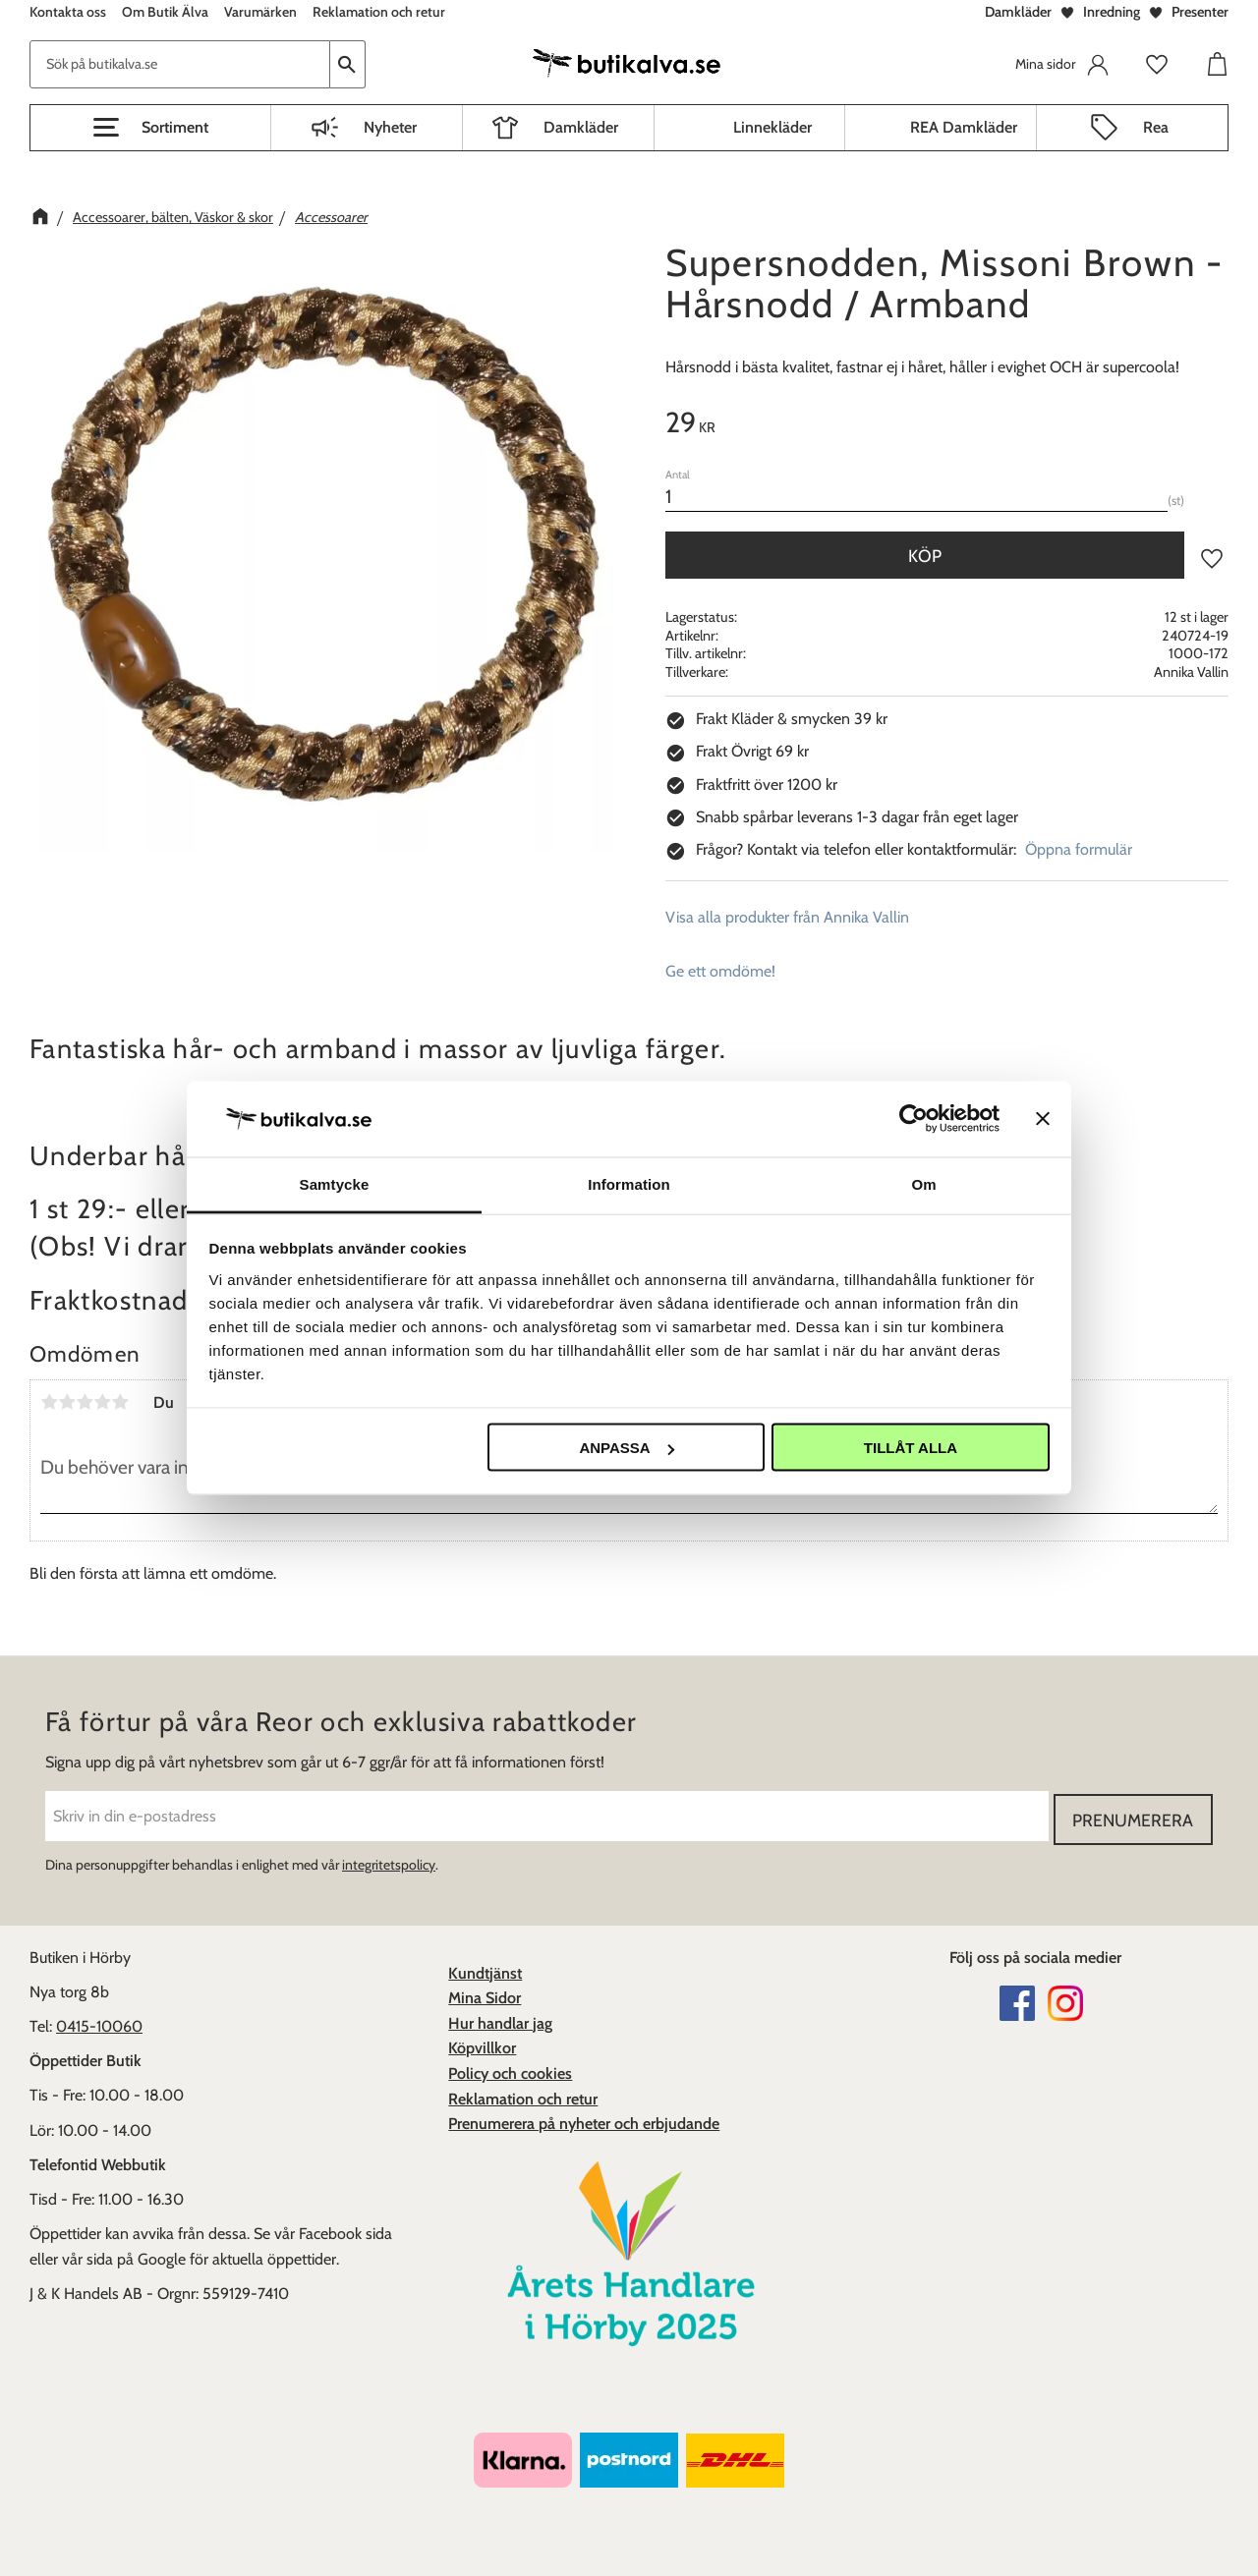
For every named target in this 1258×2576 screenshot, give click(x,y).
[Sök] (348, 64)
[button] (150, 127)
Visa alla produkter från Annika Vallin (787, 917)
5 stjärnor (120, 1402)
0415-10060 (99, 2023)
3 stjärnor (84, 1402)
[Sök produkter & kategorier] (179, 64)
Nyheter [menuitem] (390, 127)
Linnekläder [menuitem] (772, 127)
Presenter (1200, 12)
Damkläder (1018, 12)
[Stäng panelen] (1043, 1119)
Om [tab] (923, 1183)
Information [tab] (629, 1183)
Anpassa (626, 1447)
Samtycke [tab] (335, 1183)
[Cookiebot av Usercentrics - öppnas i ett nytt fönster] (914, 1119)
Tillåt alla (910, 1447)
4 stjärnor (102, 1402)
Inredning (1111, 12)
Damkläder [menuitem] (580, 127)
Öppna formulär (1078, 849)
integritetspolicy (388, 1862)
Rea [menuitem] (1156, 127)
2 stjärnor (67, 1402)
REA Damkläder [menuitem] (963, 127)
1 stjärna (49, 1402)
